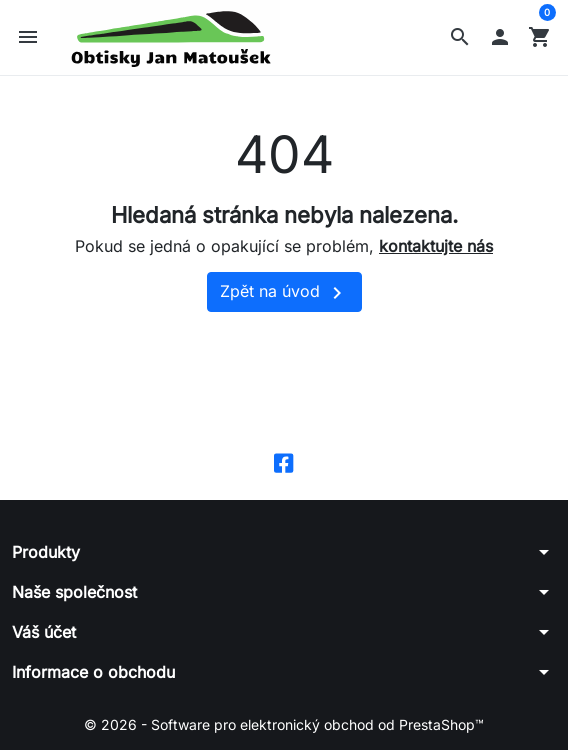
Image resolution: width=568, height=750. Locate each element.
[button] (460, 37)
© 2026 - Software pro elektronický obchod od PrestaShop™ (284, 724)
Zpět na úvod (284, 293)
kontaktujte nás (436, 246)
